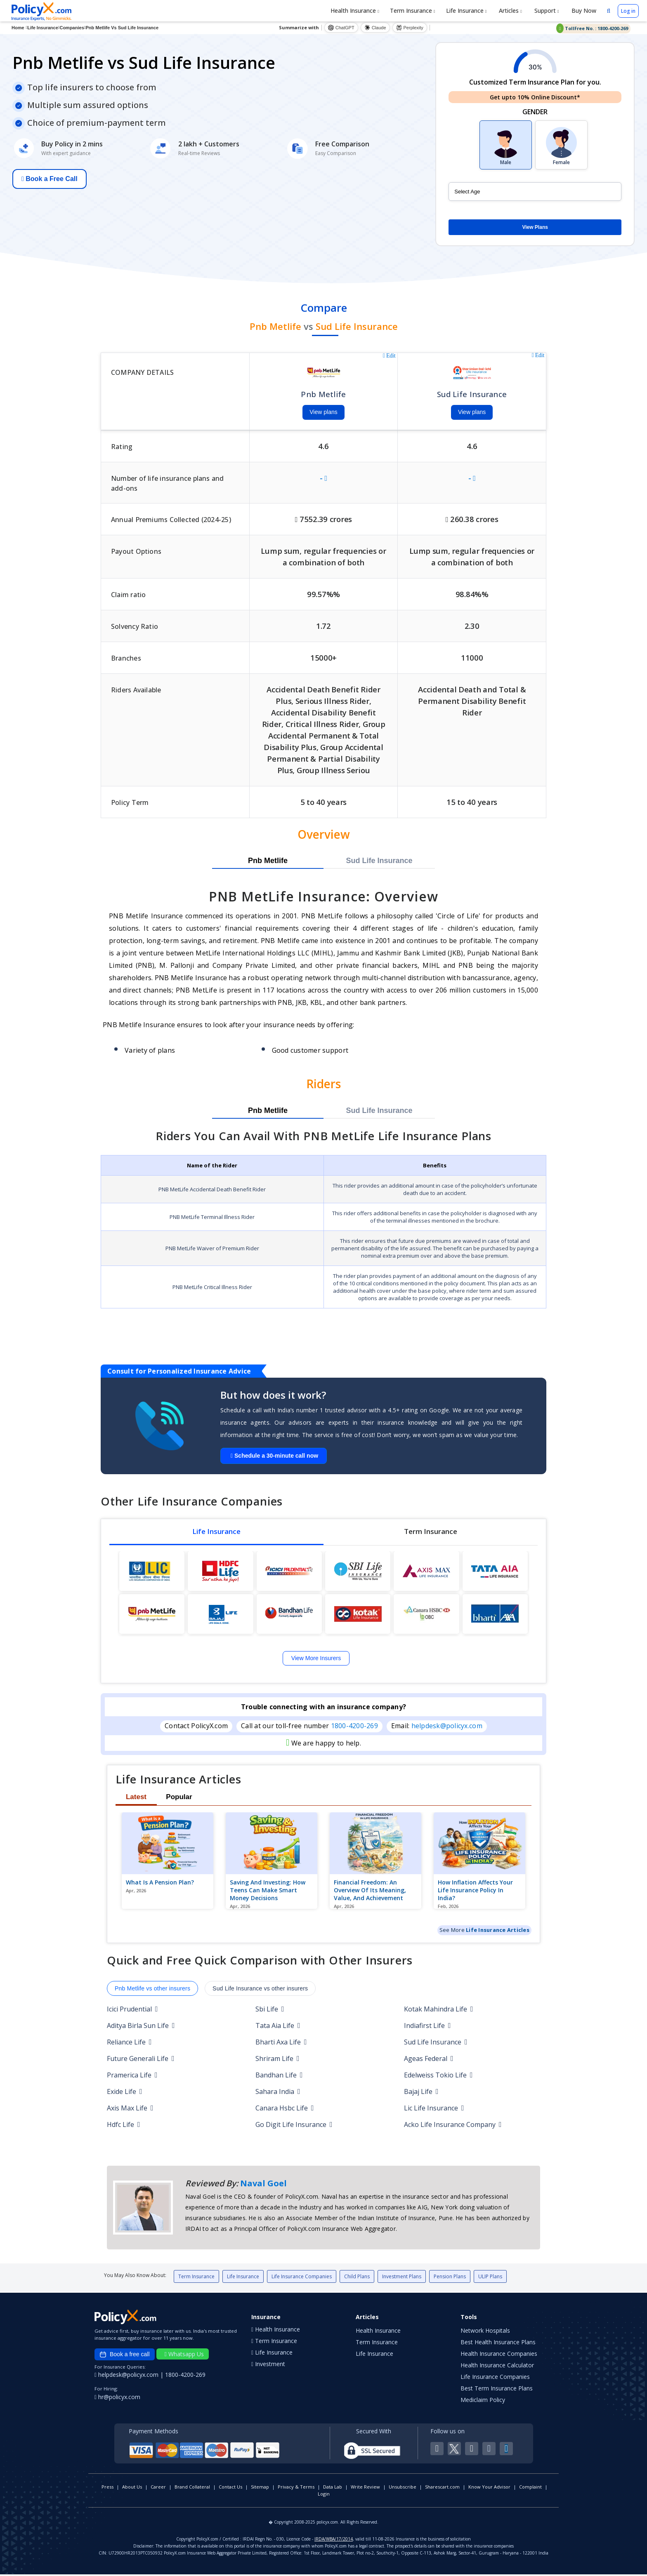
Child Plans (357, 2278)
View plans (323, 412)
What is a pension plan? (160, 1883)
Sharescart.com (442, 2488)
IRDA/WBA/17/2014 (333, 2540)
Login (324, 2495)
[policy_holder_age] (535, 191)
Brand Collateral (192, 2488)
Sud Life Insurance (379, 862)
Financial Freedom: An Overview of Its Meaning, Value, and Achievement (370, 1891)
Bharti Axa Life (281, 2043)
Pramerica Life (132, 2076)
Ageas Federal (428, 2059)
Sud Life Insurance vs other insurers (260, 1989)
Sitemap (260, 2488)
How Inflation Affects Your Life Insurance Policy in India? (475, 1891)
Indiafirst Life (427, 2026)
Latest (136, 1798)
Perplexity (409, 28)
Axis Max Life (130, 2109)
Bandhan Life (279, 2076)
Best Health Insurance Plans (498, 2344)
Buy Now (583, 10)
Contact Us (230, 2488)
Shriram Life (277, 2059)
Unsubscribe (402, 2488)
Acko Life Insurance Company (453, 2125)
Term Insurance (412, 10)
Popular (179, 1798)
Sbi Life (269, 2010)
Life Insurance (466, 10)
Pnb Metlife (268, 862)
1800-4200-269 (354, 1727)
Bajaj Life (421, 2092)
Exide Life (124, 2092)
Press (107, 2488)
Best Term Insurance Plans (496, 2390)
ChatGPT (341, 28)
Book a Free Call (49, 178)
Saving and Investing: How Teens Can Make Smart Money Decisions (267, 1891)
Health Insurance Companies (498, 2355)
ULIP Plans (490, 2278)
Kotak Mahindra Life (438, 2010)
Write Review (365, 2488)
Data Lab (332, 2488)
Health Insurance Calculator (497, 2367)
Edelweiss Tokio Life (438, 2076)
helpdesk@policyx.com (446, 1727)
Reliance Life (129, 2043)
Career (158, 2488)
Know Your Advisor (489, 2488)
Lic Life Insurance (434, 2109)
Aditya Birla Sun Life (141, 2026)
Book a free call (124, 2356)
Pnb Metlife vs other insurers (152, 1989)
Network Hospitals (485, 2332)
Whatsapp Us (184, 2356)
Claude (375, 28)
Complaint (530, 2488)
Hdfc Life (123, 2125)
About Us (132, 2488)
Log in (628, 10)
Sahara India (277, 2092)
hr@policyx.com (117, 2398)
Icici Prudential (132, 2010)
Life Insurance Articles (497, 1931)
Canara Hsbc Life (284, 2109)
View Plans (535, 227)
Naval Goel (263, 2184)
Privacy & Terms (296, 2488)
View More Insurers (316, 1659)
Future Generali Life (141, 2059)
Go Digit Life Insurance (294, 2125)
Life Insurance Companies (302, 2278)
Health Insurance (355, 10)
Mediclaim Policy (482, 2401)
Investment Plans (401, 2278)
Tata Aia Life (277, 2026)
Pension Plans (450, 2278)
